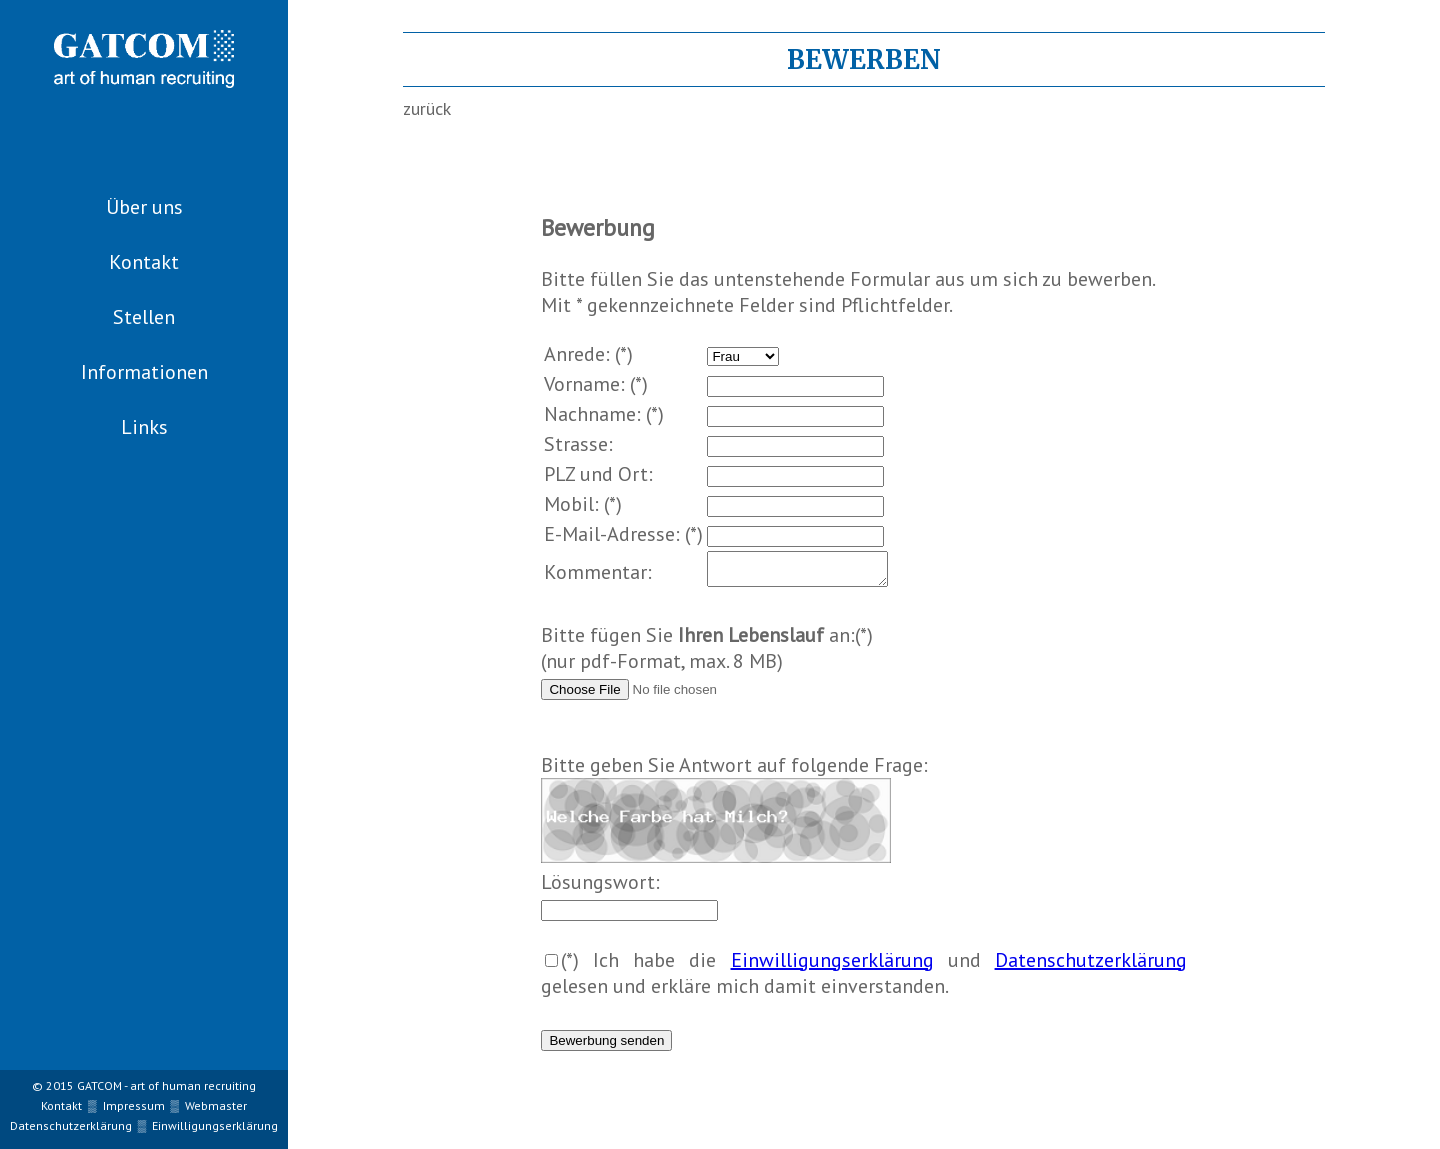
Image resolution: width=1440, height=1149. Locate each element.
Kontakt (144, 262)
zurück (427, 108)
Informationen (144, 372)
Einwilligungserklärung (832, 966)
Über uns (144, 207)
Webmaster (216, 1105)
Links (144, 427)
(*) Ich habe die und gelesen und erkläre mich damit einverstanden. (863, 979)
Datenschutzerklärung (1091, 966)
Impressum (134, 1105)
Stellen (144, 317)
